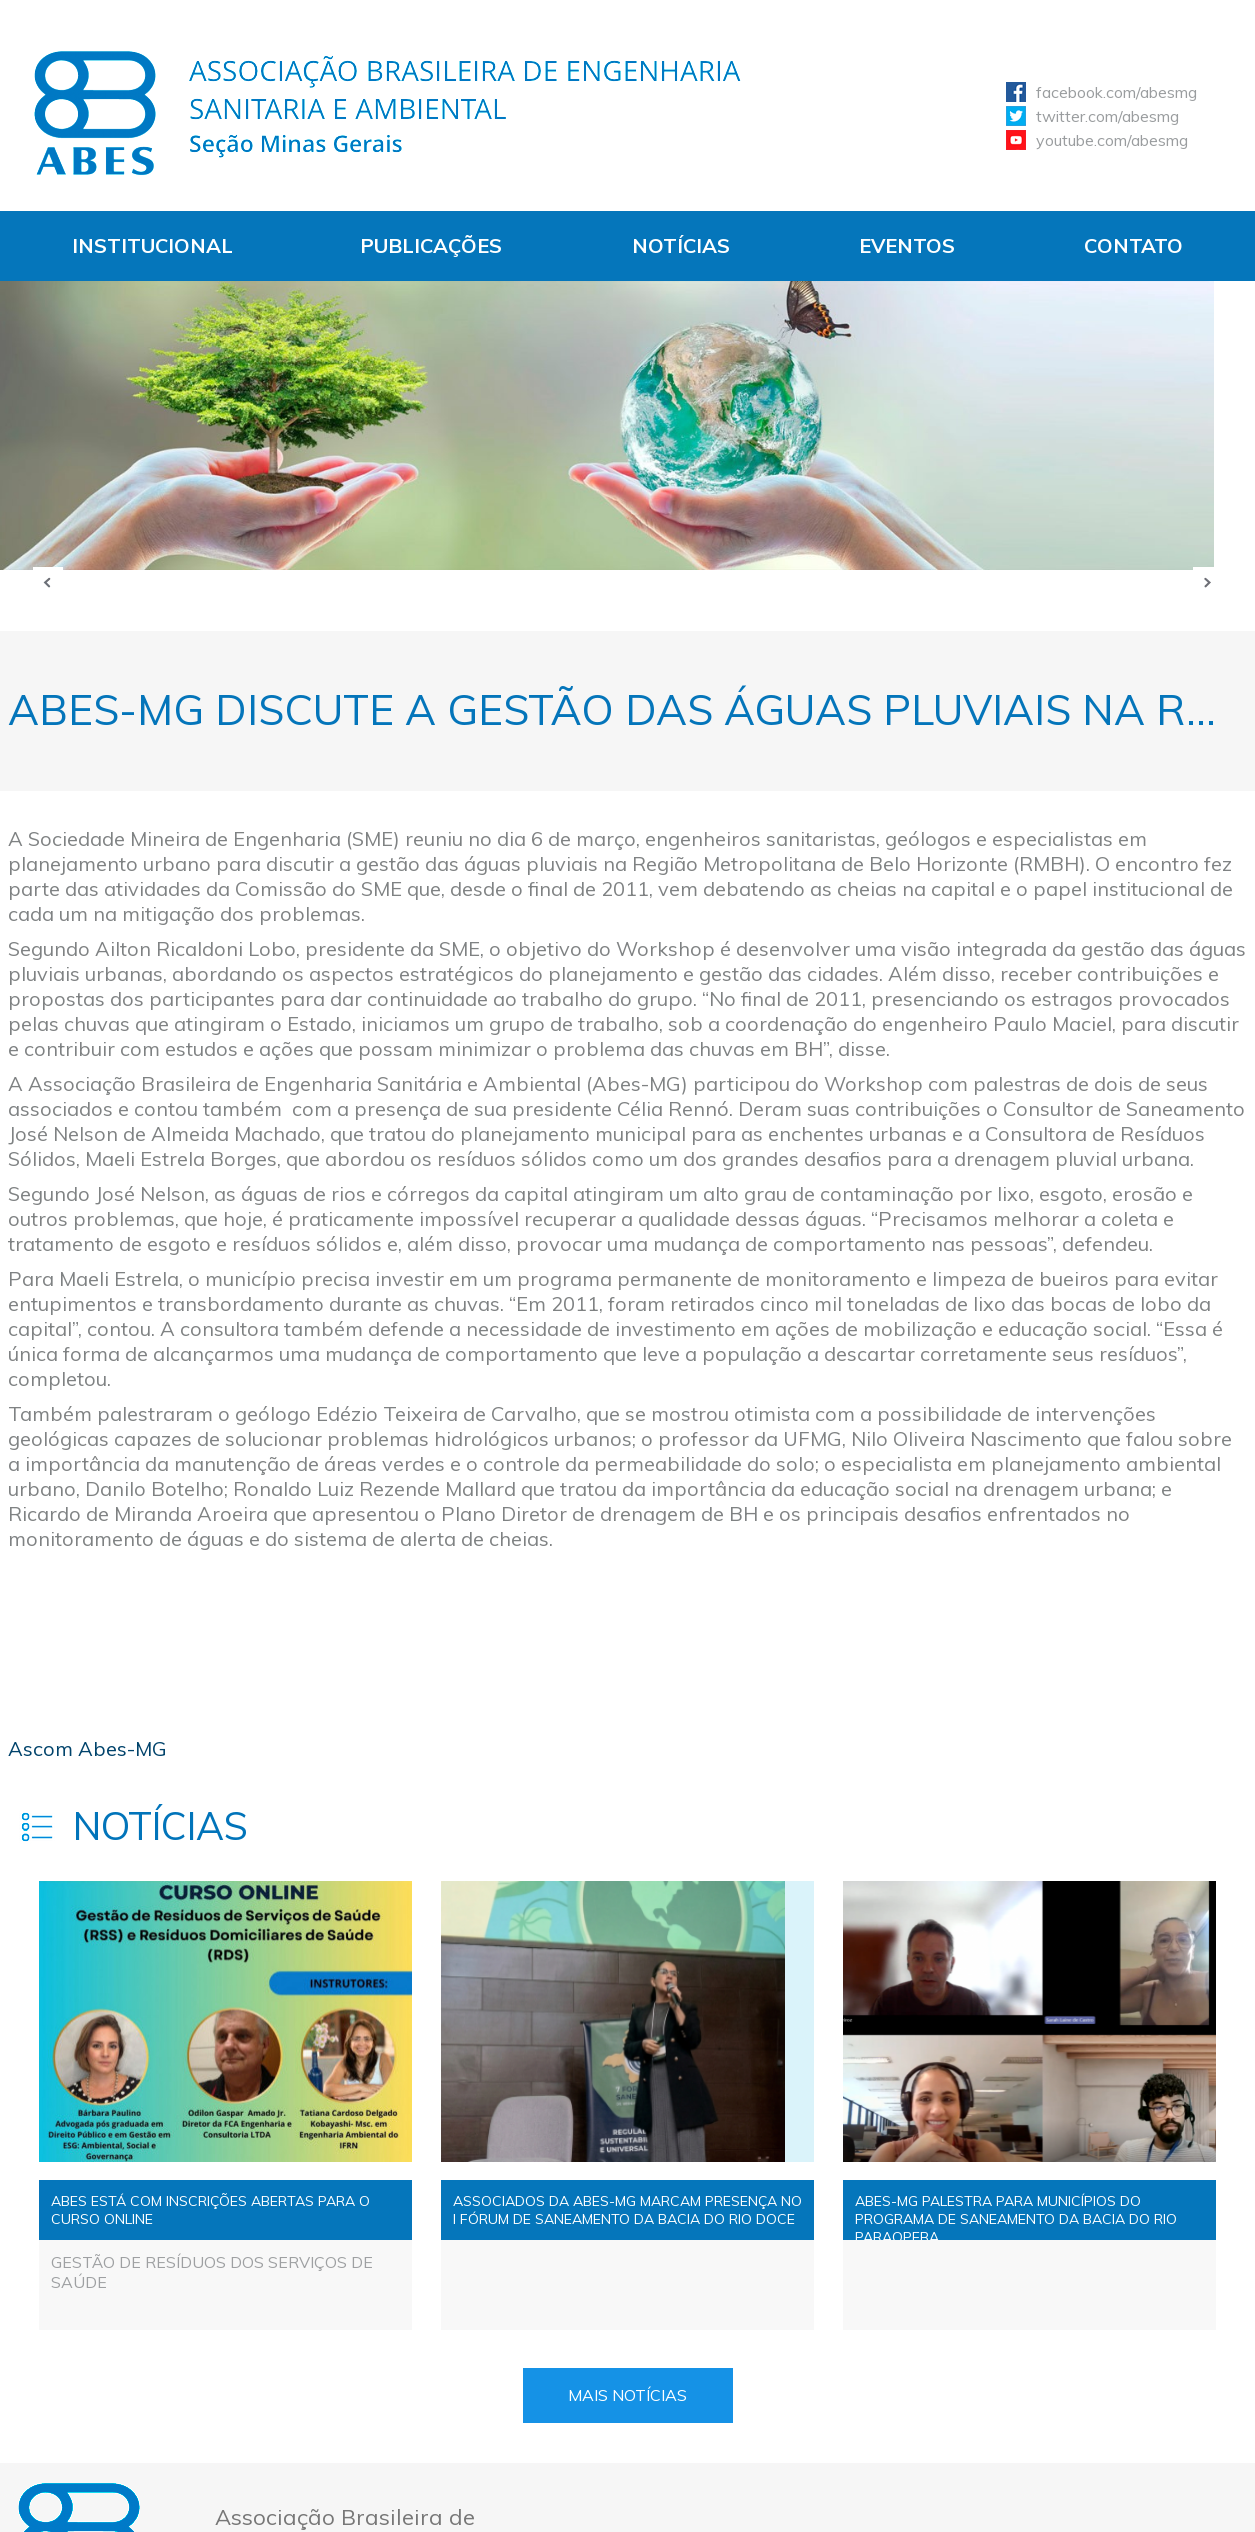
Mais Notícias (627, 2395)
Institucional (152, 245)
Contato (1133, 245)
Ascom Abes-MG (87, 1748)
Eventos (907, 245)
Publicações (431, 245)
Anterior (48, 582)
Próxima (1208, 582)
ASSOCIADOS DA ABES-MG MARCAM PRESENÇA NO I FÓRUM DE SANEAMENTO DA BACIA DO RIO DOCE (627, 2210)
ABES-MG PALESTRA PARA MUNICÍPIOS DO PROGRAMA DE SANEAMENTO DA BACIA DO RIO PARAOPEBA (1016, 2216)
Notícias (681, 245)
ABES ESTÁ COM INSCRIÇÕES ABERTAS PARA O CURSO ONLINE (210, 2210)
